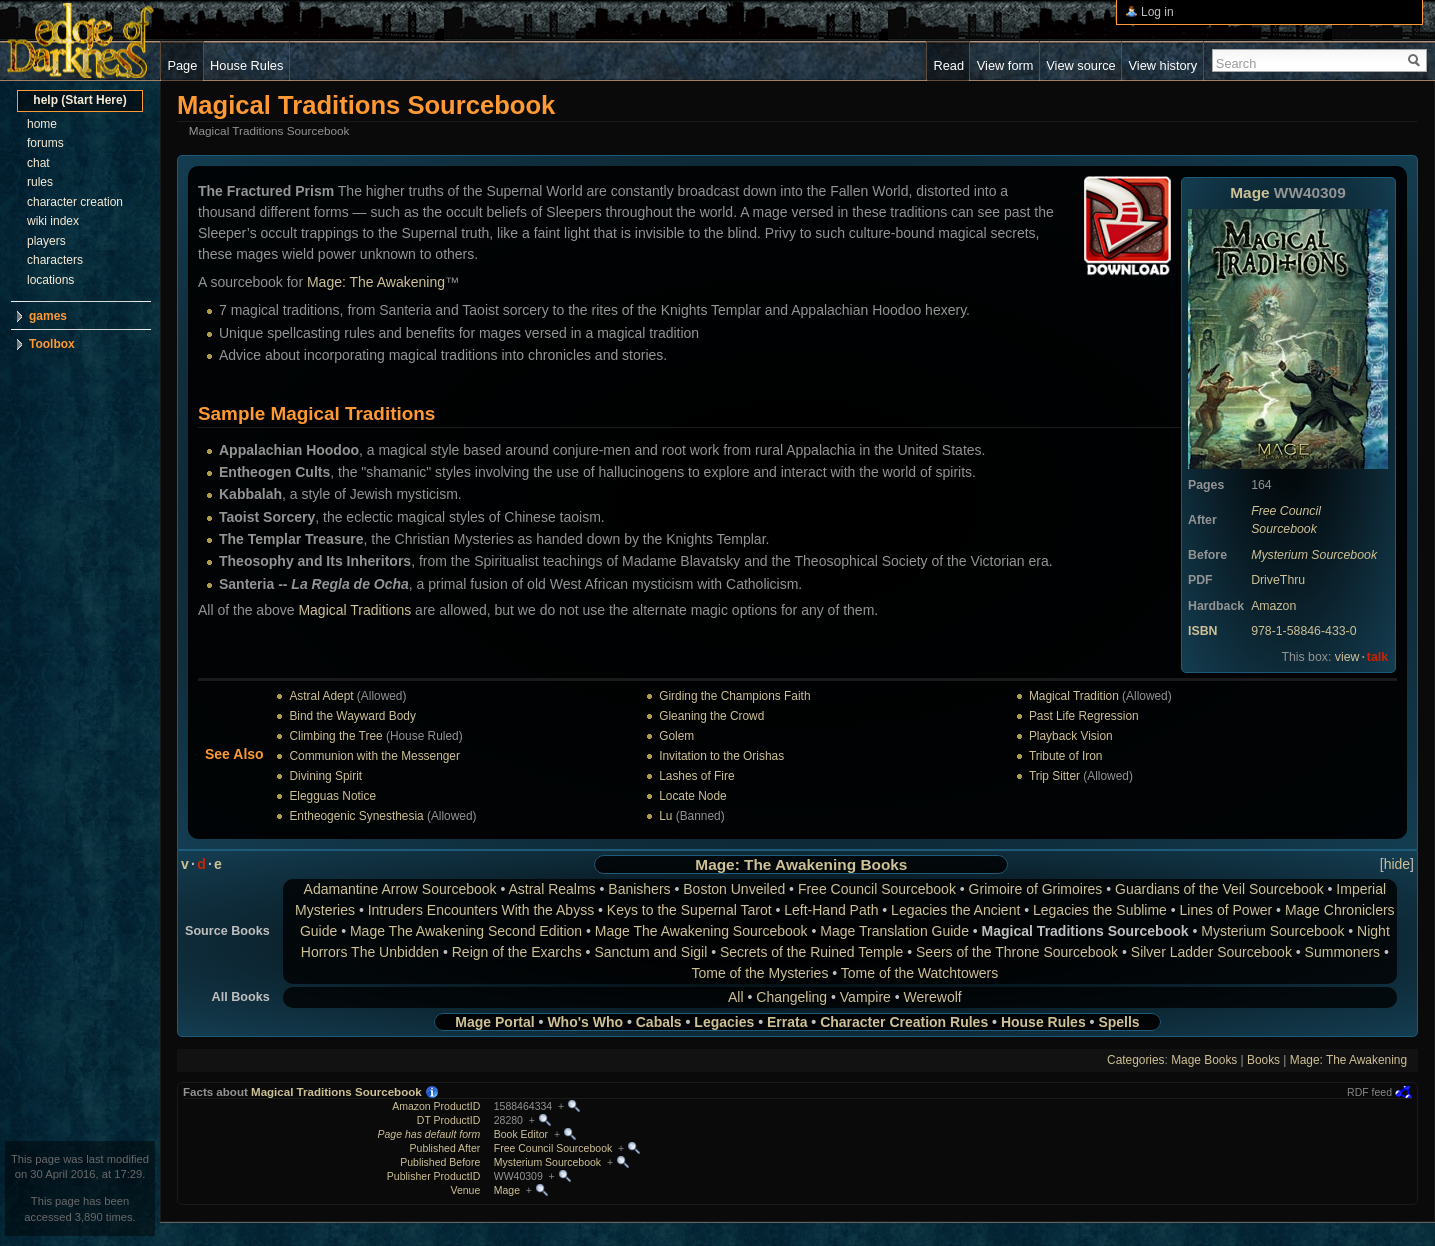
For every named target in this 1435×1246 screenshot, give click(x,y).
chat (38, 163)
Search (1236, 63)
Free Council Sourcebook (877, 889)
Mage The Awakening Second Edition (466, 931)
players (46, 241)
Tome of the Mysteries (759, 973)
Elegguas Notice (332, 796)
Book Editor (521, 1134)
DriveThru (1278, 580)
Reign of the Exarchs (517, 952)
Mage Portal (494, 1022)
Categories (1136, 1060)
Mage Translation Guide (894, 931)
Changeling (791, 997)
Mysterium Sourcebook (1314, 555)
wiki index (53, 221)
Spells (1118, 1022)
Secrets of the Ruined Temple (811, 952)
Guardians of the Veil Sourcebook (1219, 889)
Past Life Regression (1084, 716)
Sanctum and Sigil (650, 952)
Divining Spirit (325, 776)
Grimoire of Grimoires (1036, 889)
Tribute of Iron (1066, 756)
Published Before (440, 1162)
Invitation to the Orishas (721, 756)
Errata (787, 1022)
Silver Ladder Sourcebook (1211, 952)
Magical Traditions (354, 610)
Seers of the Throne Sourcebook (1017, 952)
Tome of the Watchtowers (919, 973)
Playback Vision (1071, 736)
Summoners (1342, 952)
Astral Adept (321, 696)
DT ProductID (448, 1120)
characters (55, 260)
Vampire (865, 997)
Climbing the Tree (335, 736)
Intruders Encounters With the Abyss (481, 910)
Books (883, 864)
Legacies (724, 1022)
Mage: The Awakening (376, 282)
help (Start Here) (79, 100)
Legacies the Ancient (955, 910)
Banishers (639, 889)
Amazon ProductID (436, 1106)
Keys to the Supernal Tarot (689, 910)
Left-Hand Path (831, 910)
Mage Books (1204, 1060)
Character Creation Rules (904, 1022)
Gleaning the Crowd (711, 716)
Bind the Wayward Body (352, 716)
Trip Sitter (1054, 776)
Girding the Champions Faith (734, 696)
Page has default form (429, 1134)
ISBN (1202, 631)
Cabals (659, 1022)
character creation (75, 202)
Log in (1157, 12)
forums (45, 143)
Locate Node (692, 796)
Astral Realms (551, 889)
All (736, 997)
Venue (465, 1190)
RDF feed (1369, 1092)
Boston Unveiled (734, 889)
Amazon (1273, 606)
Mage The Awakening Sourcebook (701, 931)
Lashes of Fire (696, 776)
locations (50, 280)
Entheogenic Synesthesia (356, 816)
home (42, 124)
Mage (1249, 192)
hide (1397, 864)
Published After (445, 1148)
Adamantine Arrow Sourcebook (400, 889)
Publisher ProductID (433, 1176)
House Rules (1043, 1022)
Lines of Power (1226, 910)
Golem (676, 736)
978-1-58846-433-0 (1303, 631)
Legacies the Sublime (1100, 910)
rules (40, 182)
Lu (665, 816)
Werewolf (933, 997)
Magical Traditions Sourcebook (336, 1092)
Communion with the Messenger (374, 756)
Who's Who (585, 1022)
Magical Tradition (1074, 696)
